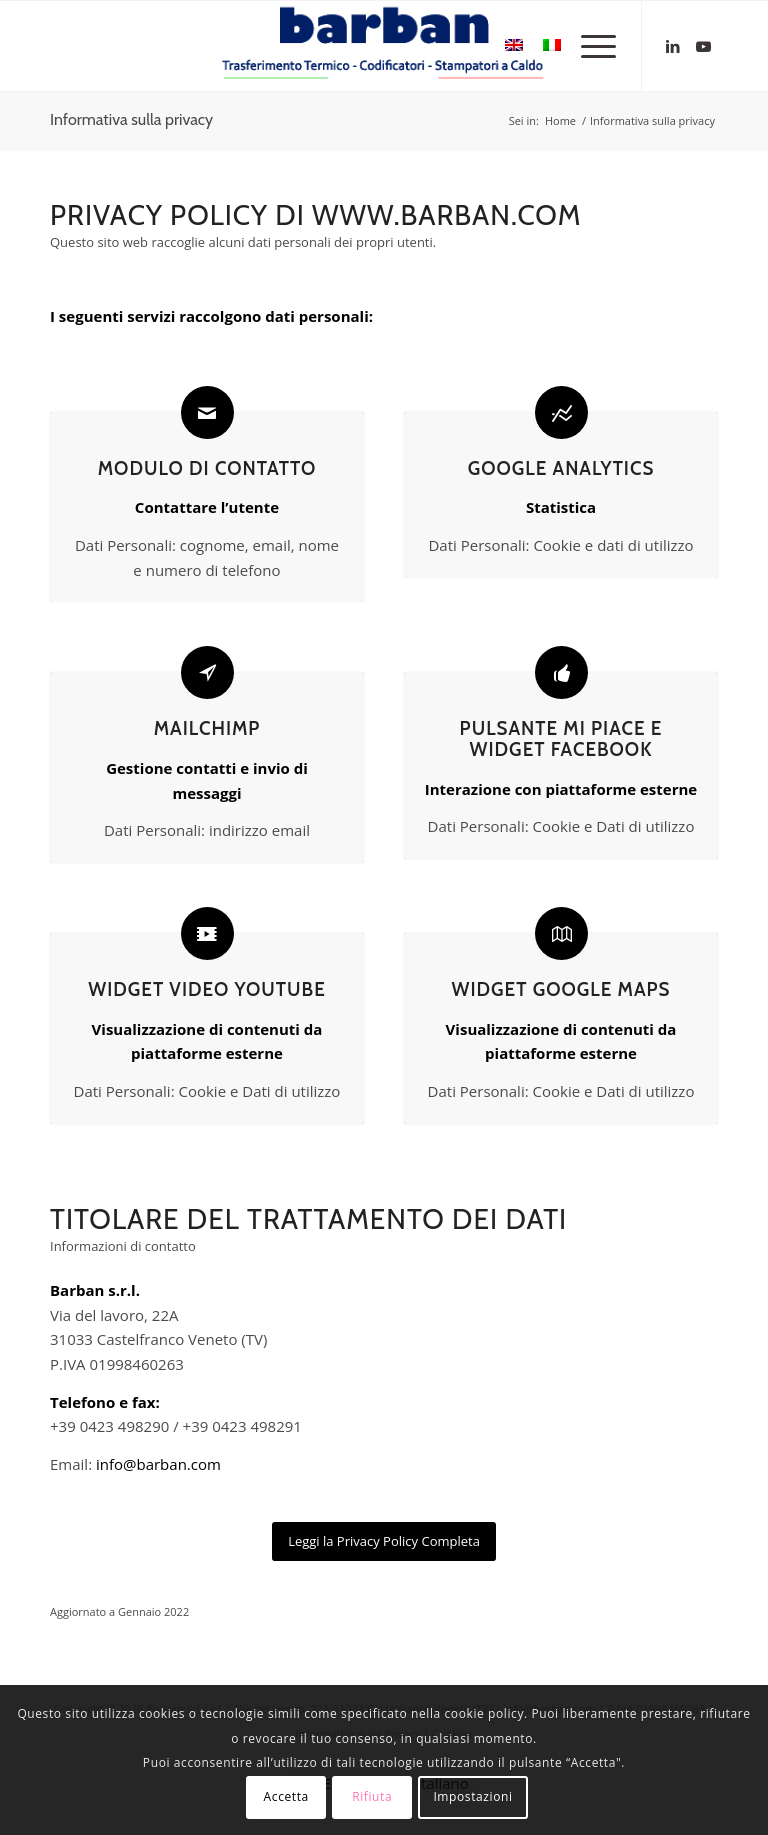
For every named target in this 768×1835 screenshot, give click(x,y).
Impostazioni (472, 1796)
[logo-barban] (384, 46)
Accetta (286, 1796)
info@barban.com (158, 1464)
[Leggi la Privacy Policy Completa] (384, 1541)
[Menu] (588, 46)
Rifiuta (372, 1796)
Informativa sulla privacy (131, 119)
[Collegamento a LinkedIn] (673, 46)
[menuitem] (588, 46)
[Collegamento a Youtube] (703, 46)
